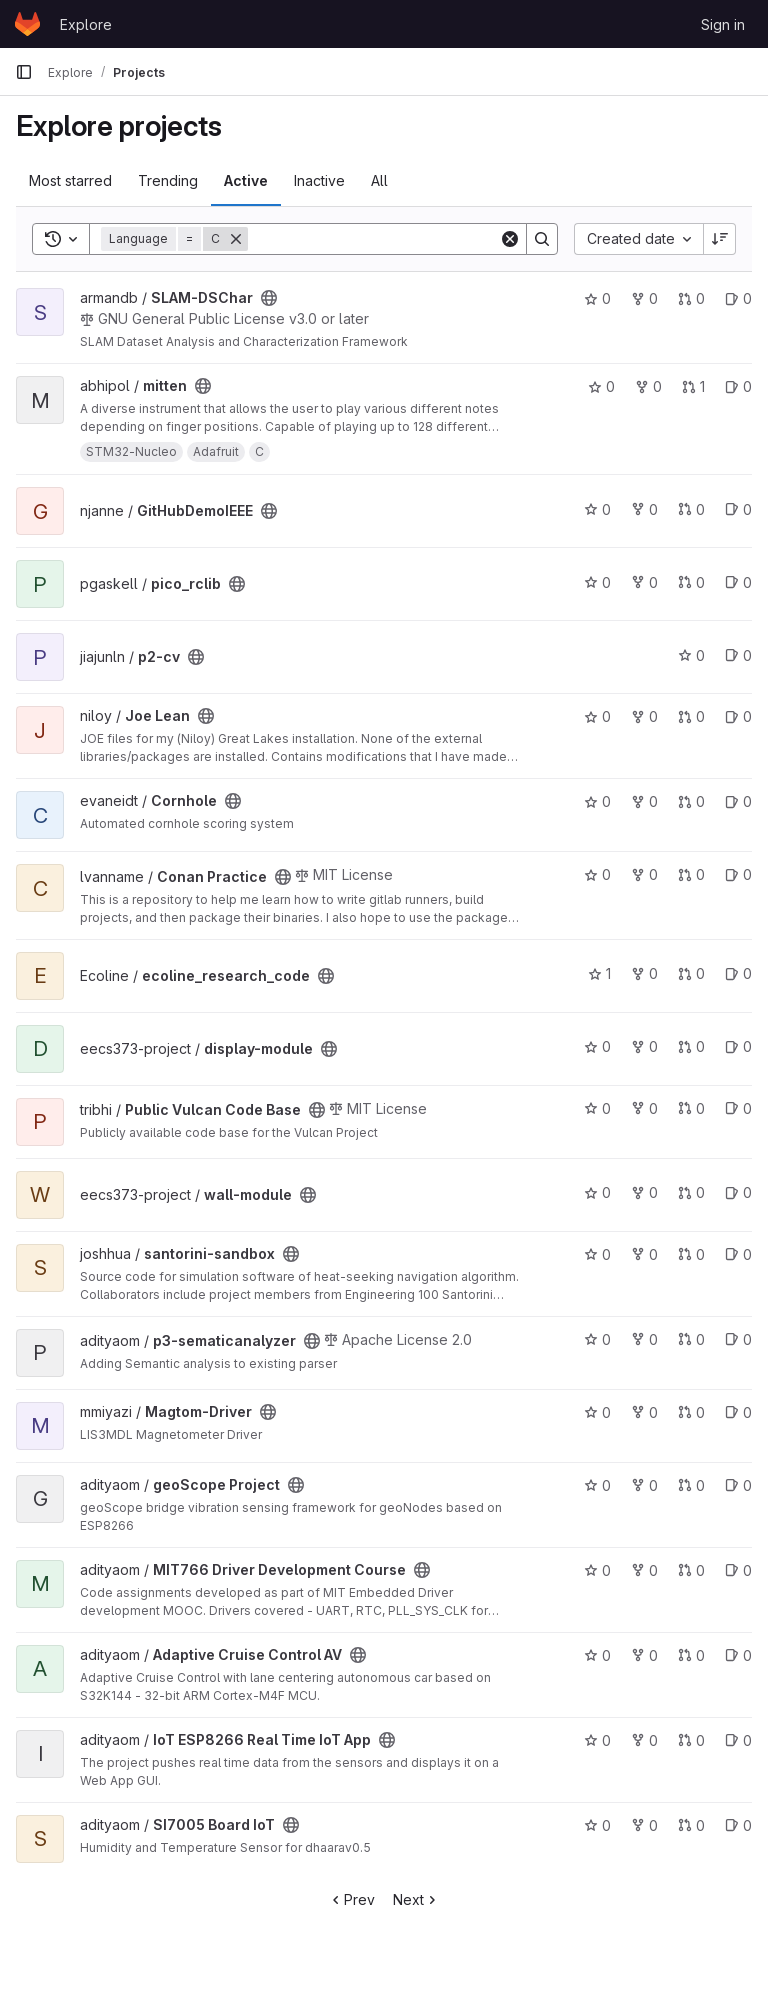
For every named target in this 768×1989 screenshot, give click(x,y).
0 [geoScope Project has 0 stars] (597, 1485)
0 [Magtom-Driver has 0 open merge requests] (691, 1412)
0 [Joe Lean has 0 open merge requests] (691, 716)
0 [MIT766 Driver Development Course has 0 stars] (597, 1570)
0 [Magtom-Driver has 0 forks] (644, 1412)
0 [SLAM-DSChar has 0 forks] (644, 298)
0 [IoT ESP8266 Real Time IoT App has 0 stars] (597, 1740)
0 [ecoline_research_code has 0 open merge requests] (691, 973)
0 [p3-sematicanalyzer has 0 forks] (644, 1339)
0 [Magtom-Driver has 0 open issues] (738, 1412)
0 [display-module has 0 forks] (644, 1046)
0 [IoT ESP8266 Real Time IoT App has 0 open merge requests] (691, 1740)
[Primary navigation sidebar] (24, 72)
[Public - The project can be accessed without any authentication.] (269, 298)
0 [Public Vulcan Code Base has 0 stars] (597, 1108)
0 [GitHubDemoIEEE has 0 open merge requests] (691, 509)
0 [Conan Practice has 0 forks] (644, 874)
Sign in (723, 24)
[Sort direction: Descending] (720, 239)
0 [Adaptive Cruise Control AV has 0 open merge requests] (691, 1655)
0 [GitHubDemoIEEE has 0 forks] (644, 509)
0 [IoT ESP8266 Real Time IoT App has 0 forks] (644, 1740)
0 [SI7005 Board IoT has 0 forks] (644, 1825)
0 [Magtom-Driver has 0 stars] (597, 1412)
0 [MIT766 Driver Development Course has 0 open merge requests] (691, 1570)
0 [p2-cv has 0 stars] (691, 655)
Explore (86, 24)
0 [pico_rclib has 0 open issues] (738, 582)
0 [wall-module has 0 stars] (597, 1192)
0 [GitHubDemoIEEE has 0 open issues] (738, 509)
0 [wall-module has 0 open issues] (738, 1192)
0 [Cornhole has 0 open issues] (738, 801)
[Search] (373, 239)
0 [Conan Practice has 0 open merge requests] (691, 874)
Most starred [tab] (70, 180)
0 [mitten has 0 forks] (648, 386)
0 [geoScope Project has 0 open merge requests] (691, 1485)
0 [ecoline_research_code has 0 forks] (644, 973)
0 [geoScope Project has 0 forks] (644, 1485)
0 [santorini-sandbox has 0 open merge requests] (691, 1254)
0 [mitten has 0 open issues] (738, 386)
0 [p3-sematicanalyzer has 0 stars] (597, 1339)
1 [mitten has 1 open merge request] (693, 386)
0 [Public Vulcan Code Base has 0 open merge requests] (691, 1108)
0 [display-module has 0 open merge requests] (691, 1046)
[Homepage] (27, 24)
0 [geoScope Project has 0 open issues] (738, 1485)
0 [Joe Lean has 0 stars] (597, 716)
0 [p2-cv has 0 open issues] (738, 655)
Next (416, 1899)
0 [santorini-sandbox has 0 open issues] (738, 1254)
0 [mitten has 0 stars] (601, 386)
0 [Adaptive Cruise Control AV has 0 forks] (644, 1655)
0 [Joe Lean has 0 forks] (644, 716)
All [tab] (379, 180)
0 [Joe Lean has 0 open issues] (738, 716)
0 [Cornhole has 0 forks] (644, 801)
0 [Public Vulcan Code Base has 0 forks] (644, 1108)
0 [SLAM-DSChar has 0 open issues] (738, 298)
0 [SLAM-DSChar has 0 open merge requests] (691, 298)
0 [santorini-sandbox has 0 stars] (597, 1254)
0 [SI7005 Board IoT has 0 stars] (597, 1825)
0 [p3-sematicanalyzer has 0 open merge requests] (691, 1339)
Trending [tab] (168, 180)
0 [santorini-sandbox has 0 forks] (644, 1254)
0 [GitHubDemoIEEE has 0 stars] (597, 509)
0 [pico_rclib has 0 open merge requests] (691, 582)
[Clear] (510, 239)
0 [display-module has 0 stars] (597, 1046)
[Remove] (236, 239)
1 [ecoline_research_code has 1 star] (599, 973)
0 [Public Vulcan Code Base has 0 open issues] (738, 1108)
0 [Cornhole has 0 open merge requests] (691, 801)
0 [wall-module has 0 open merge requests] (691, 1192)
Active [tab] (246, 180)
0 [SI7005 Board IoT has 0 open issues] (738, 1825)
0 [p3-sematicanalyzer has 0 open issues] (738, 1339)
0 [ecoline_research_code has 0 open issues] (738, 973)
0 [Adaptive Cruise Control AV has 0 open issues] (738, 1655)
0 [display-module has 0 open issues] (738, 1046)
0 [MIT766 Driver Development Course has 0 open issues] (738, 1570)
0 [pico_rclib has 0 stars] (597, 582)
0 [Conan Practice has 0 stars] (597, 874)
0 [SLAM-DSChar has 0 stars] (597, 298)
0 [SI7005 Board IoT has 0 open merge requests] (691, 1825)
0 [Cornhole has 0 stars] (597, 801)
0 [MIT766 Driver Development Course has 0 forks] (644, 1570)
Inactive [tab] (319, 180)
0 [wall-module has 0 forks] (644, 1192)
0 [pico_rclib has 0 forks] (644, 582)
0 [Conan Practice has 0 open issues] (738, 874)
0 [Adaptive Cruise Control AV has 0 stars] (597, 1655)
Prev (351, 1899)
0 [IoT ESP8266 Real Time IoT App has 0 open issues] (738, 1740)
